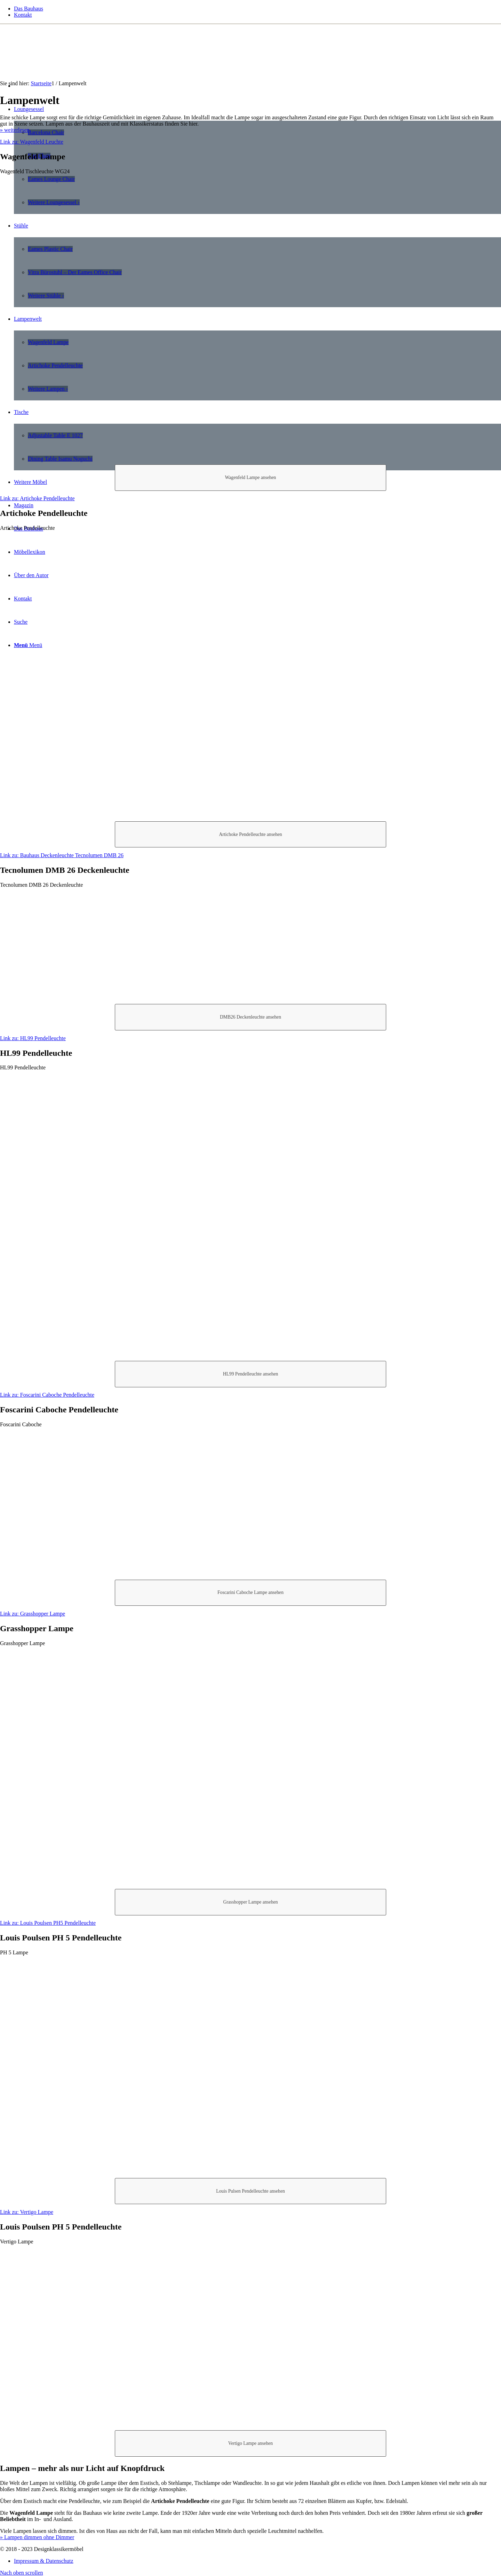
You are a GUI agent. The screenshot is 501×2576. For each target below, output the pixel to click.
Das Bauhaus (28, 8)
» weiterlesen (15, 130)
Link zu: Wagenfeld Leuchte (31, 142)
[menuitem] (257, 9)
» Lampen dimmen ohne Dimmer (37, 2537)
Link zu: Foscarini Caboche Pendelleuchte (47, 1395)
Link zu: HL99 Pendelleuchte (33, 1038)
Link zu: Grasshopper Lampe (32, 1614)
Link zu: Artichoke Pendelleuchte (37, 498)
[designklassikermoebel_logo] (52, 57)
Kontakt (23, 15)
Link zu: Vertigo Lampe (26, 2212)
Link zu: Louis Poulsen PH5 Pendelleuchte (48, 1923)
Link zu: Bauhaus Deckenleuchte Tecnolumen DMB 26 (62, 855)
